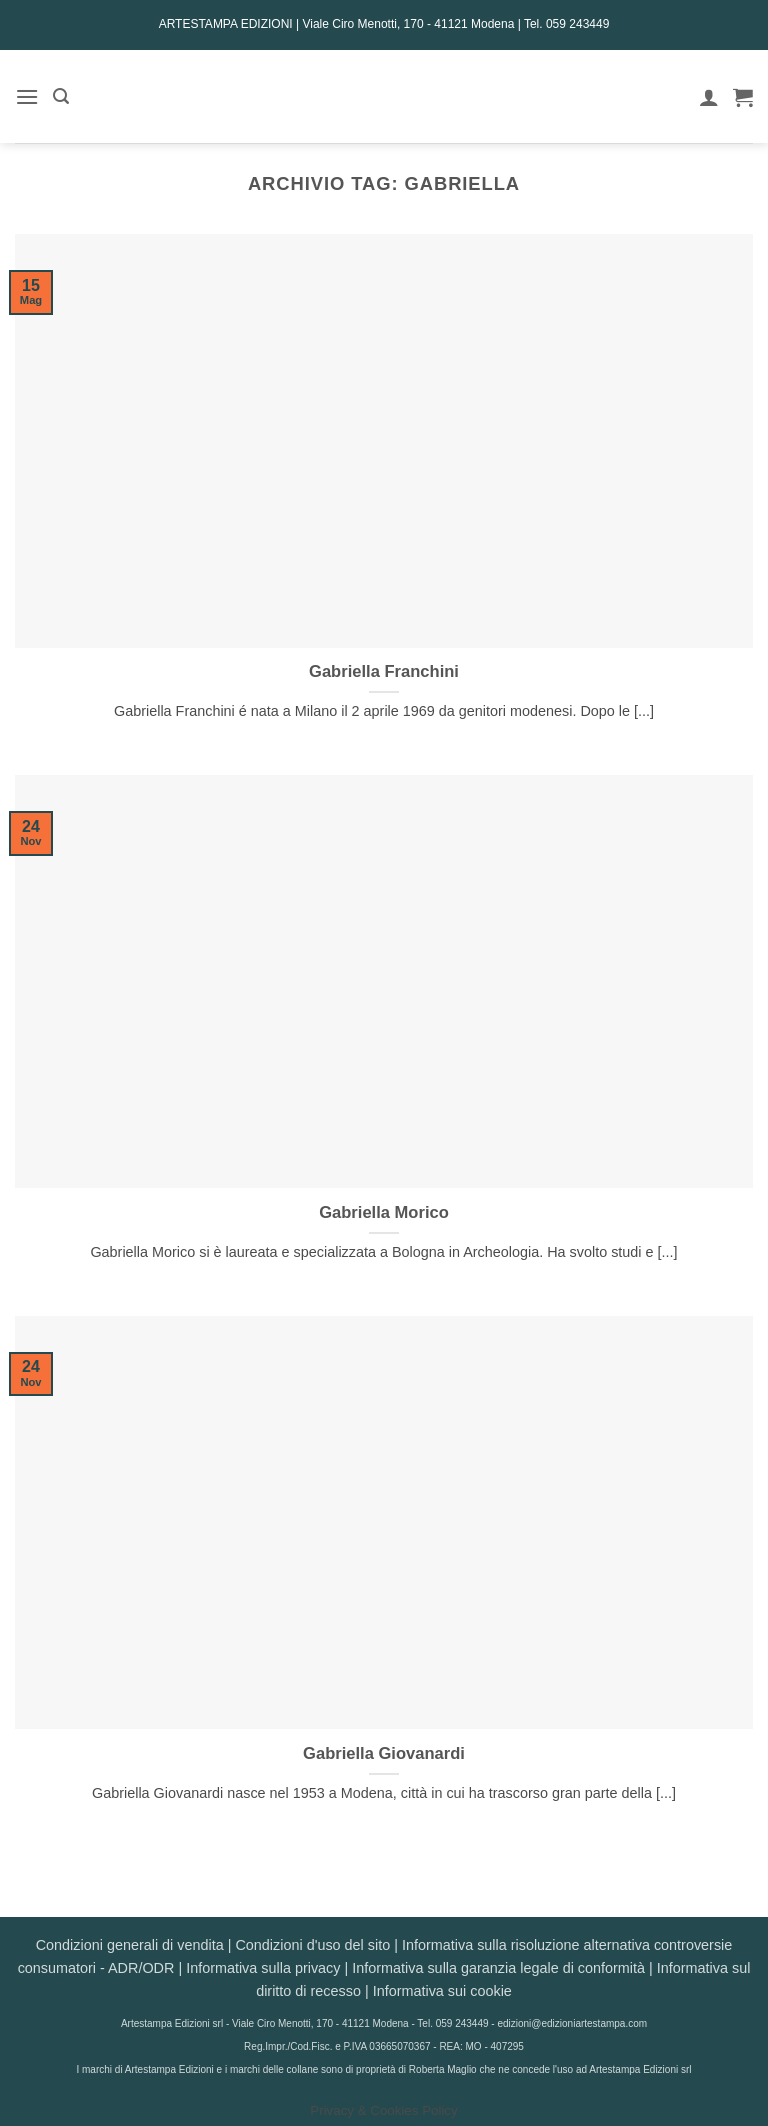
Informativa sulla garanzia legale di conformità (498, 1968)
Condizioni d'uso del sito (312, 1945)
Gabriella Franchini (384, 671)
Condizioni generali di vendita (130, 1945)
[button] (27, 96)
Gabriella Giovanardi (384, 1753)
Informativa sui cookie (442, 1991)
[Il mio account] (709, 97)
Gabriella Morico (384, 1212)
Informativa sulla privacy (263, 1968)
